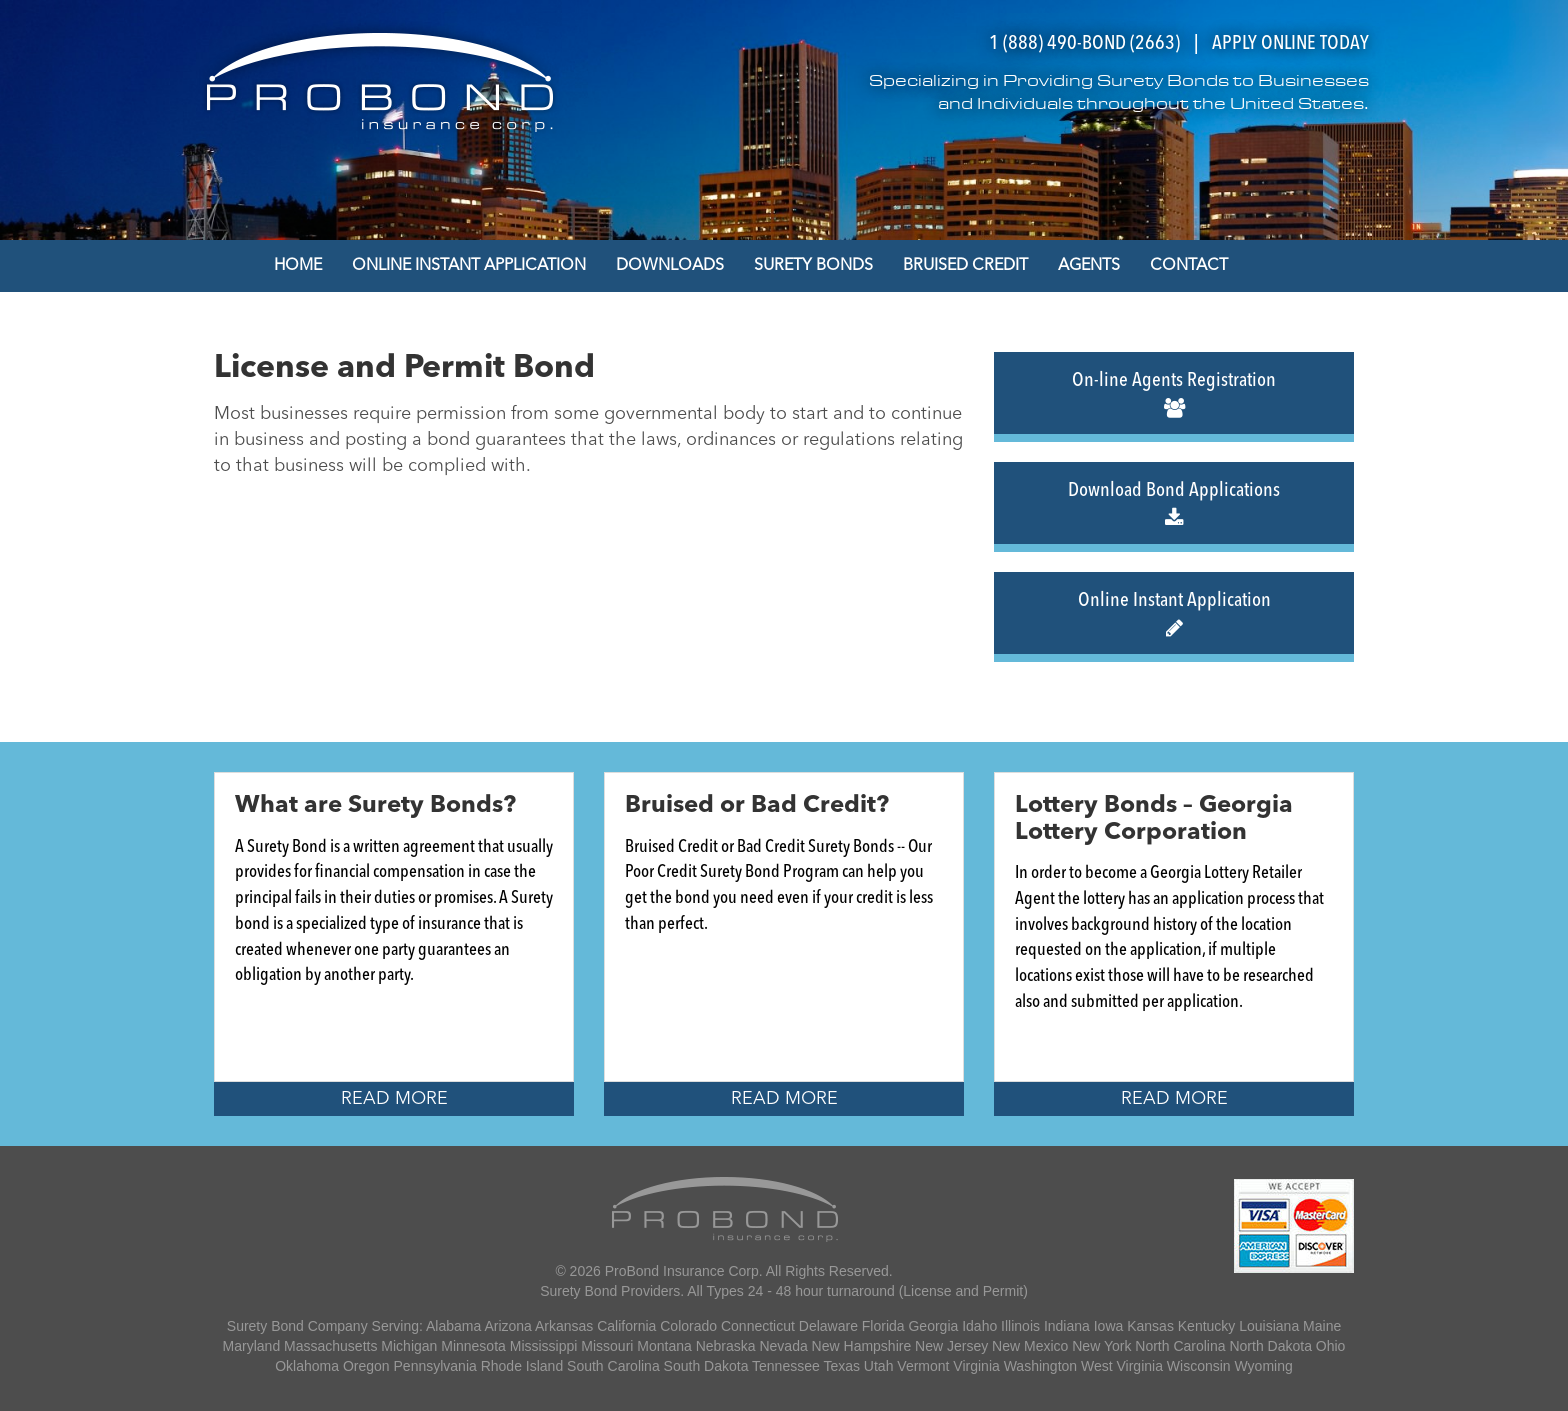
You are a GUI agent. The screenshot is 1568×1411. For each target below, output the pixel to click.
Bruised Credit (965, 266)
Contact (1189, 266)
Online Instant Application (469, 266)
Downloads (670, 266)
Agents (1089, 266)
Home (298, 266)
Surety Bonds (813, 266)
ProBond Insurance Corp (682, 1271)
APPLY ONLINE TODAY (1290, 44)
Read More (394, 1099)
